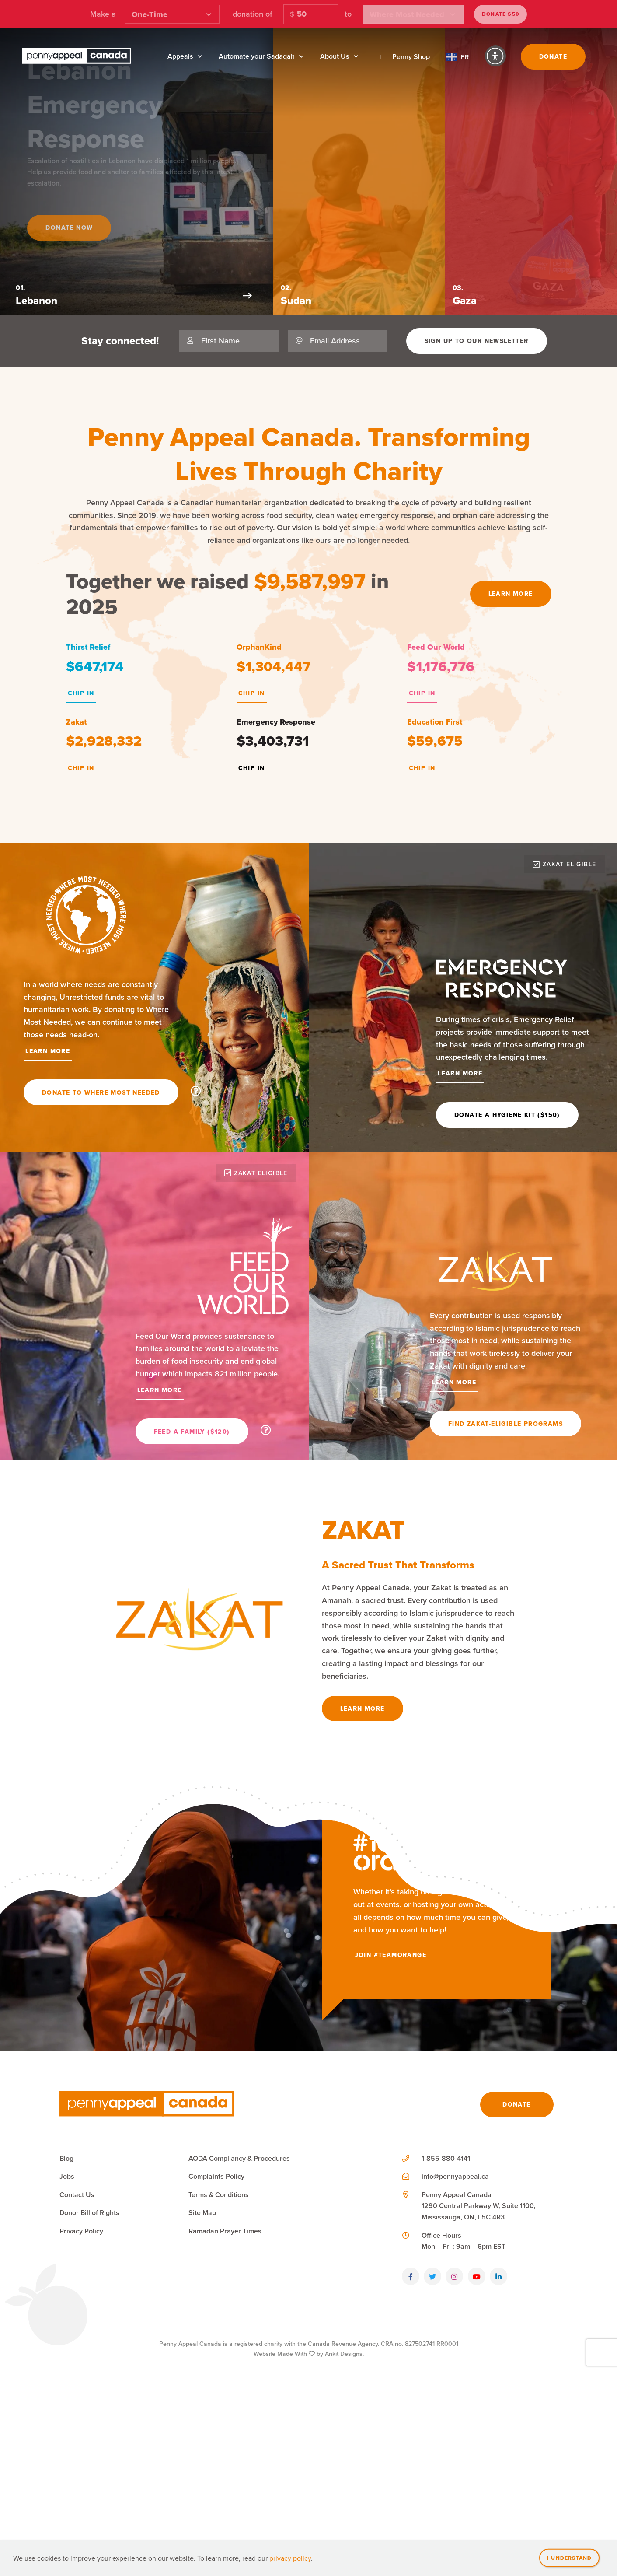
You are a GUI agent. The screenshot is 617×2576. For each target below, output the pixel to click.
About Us (334, 56)
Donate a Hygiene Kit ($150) (507, 1114)
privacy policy (290, 2558)
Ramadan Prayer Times (224, 2385)
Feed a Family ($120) (192, 1431)
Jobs (66, 2331)
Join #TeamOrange (390, 2109)
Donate (553, 56)
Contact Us (76, 2349)
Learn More (510, 593)
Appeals (180, 56)
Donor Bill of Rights (89, 2367)
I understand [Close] (569, 2558)
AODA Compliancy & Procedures (239, 2313)
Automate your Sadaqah (257, 56)
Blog (66, 2313)
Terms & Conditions (218, 2349)
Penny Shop (402, 57)
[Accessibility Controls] (495, 56)
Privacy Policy (81, 2385)
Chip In (81, 693)
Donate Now (76, 217)
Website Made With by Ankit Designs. (309, 2508)
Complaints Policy (216, 2331)
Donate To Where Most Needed (101, 1092)
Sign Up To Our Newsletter (477, 340)
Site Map (202, 2367)
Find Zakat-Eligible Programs (505, 1423)
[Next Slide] (317, 296)
